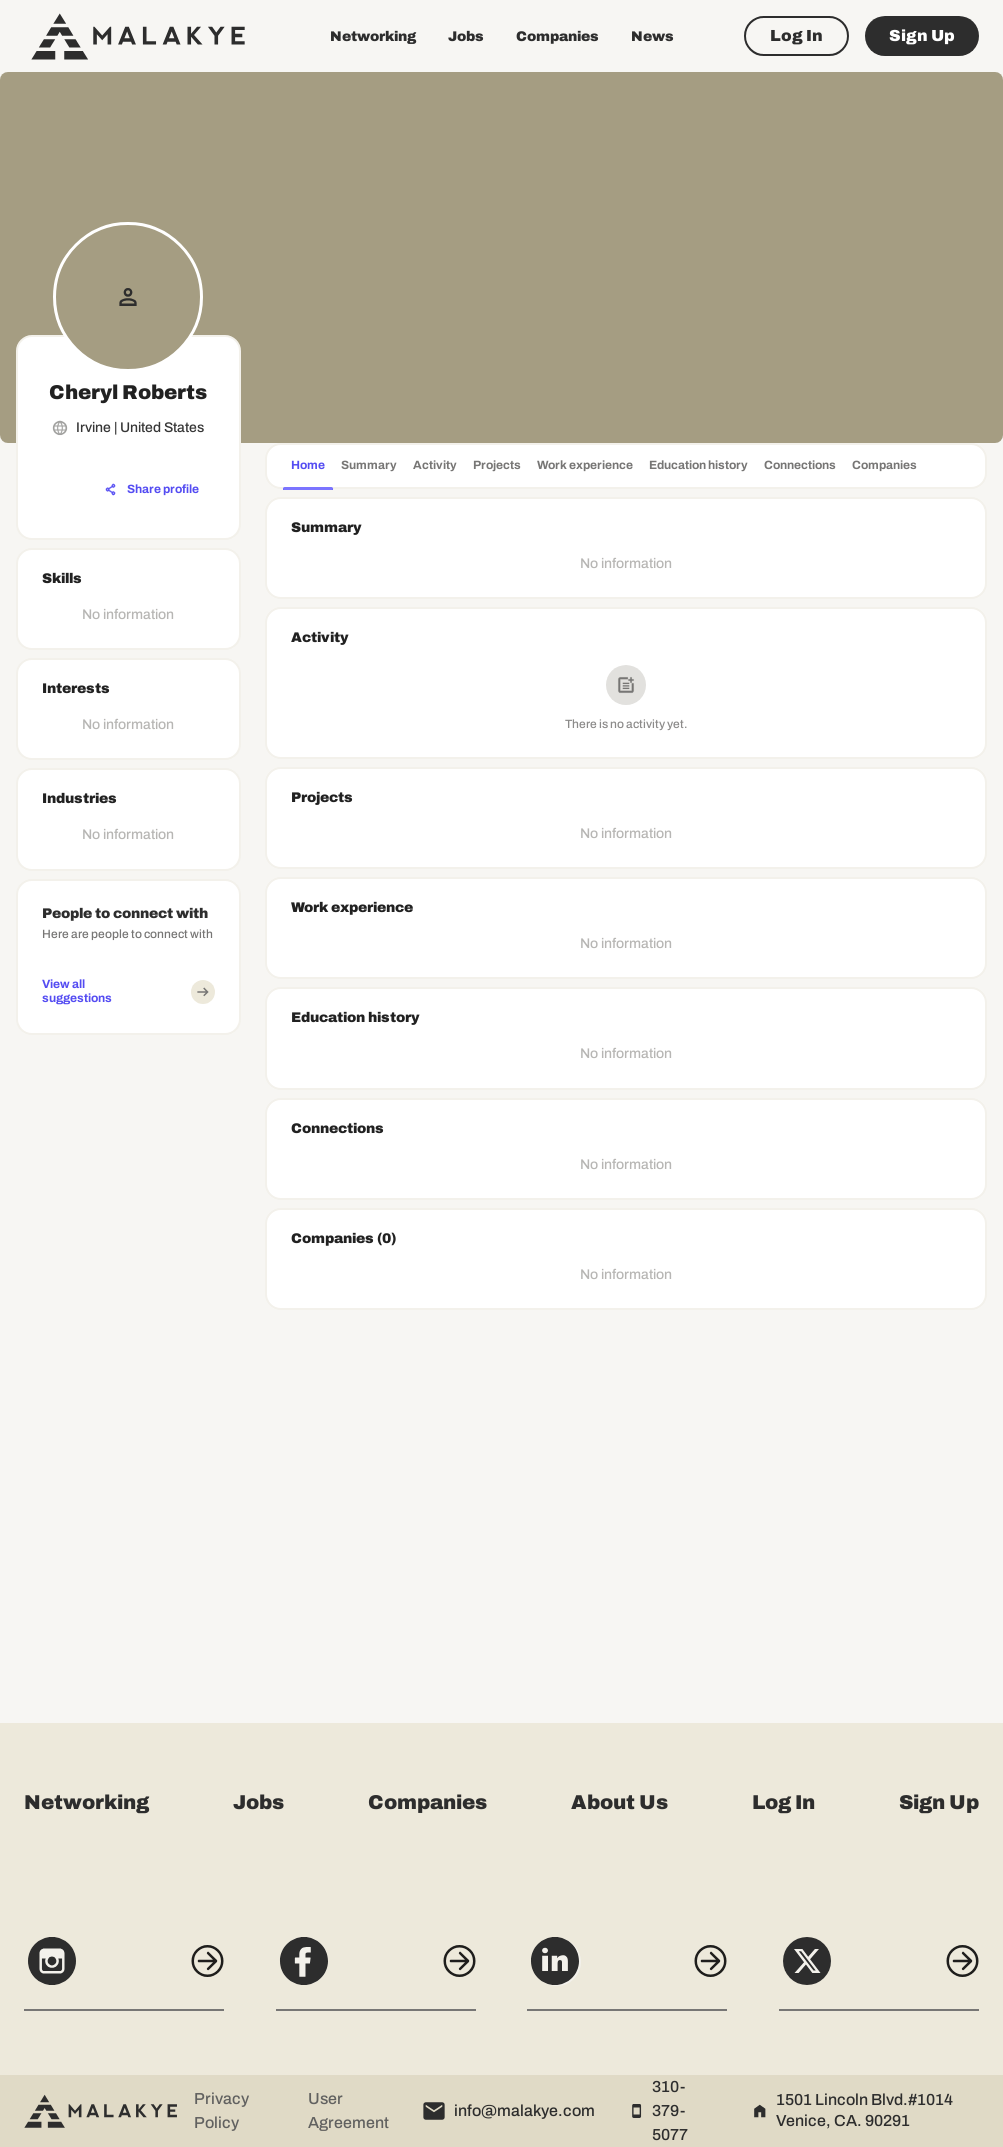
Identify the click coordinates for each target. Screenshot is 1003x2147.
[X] (879, 1972)
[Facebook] (376, 1972)
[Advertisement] (128, 1343)
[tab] (308, 467)
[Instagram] (124, 1972)
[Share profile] (152, 490)
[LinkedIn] (627, 1972)
